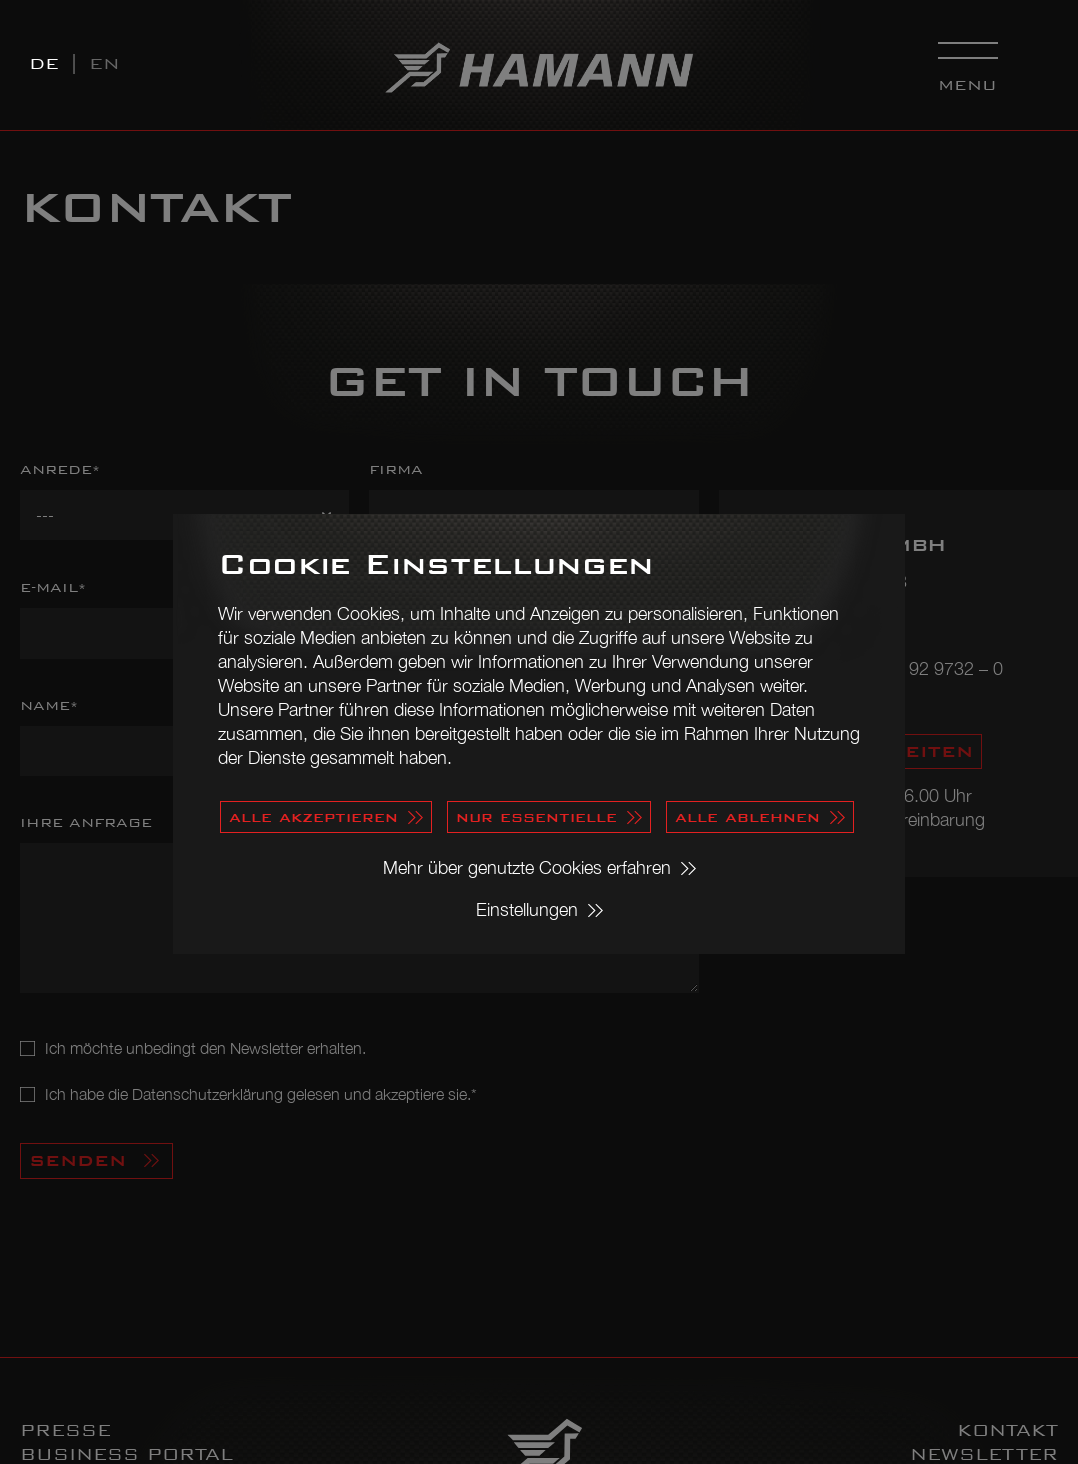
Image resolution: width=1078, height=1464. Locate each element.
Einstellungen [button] (527, 909)
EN (104, 63)
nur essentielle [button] (536, 816)
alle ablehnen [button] (747, 816)
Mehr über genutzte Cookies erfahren (527, 867)
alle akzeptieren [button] (313, 816)
